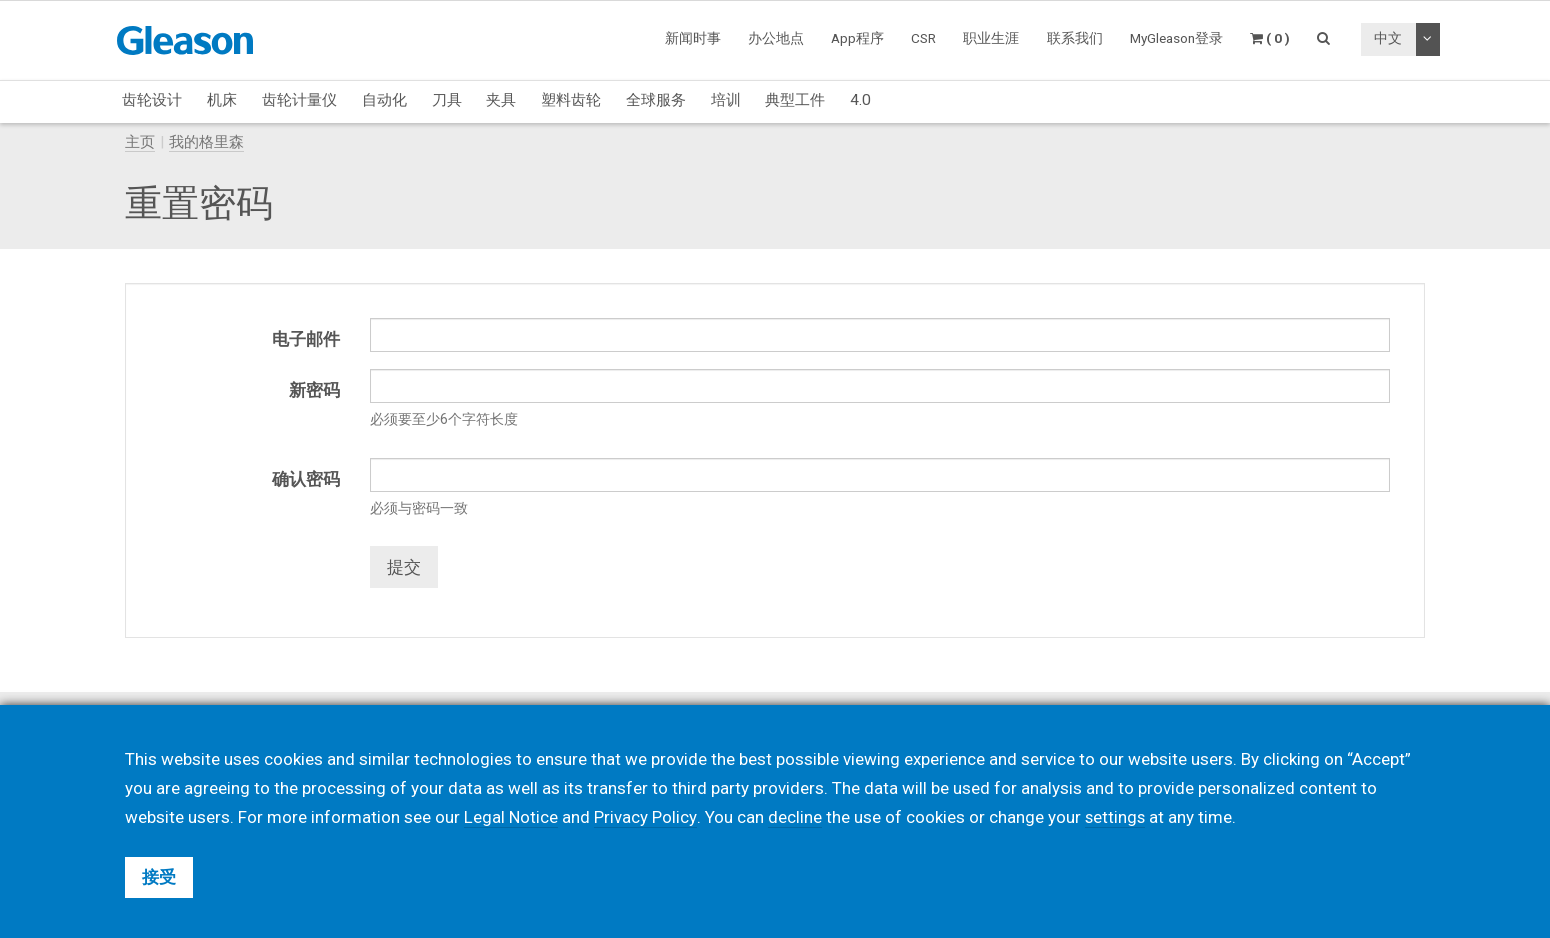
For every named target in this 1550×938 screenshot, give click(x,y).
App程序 (857, 38)
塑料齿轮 (571, 100)
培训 (726, 100)
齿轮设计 (152, 100)
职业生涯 (991, 38)
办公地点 (776, 38)
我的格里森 (206, 142)
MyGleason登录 (1176, 38)
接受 (159, 877)
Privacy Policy (645, 817)
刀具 (447, 100)
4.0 (860, 100)
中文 (1388, 38)
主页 (140, 142)
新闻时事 (693, 38)
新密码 (314, 390)
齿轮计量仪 (299, 100)
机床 (222, 100)
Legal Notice (511, 817)
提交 (404, 567)
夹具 (501, 100)
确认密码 (306, 479)
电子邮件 (306, 339)
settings (1115, 817)
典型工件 (795, 100)
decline (794, 817)
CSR (923, 38)
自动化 (384, 100)
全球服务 (656, 100)
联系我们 (1075, 38)
